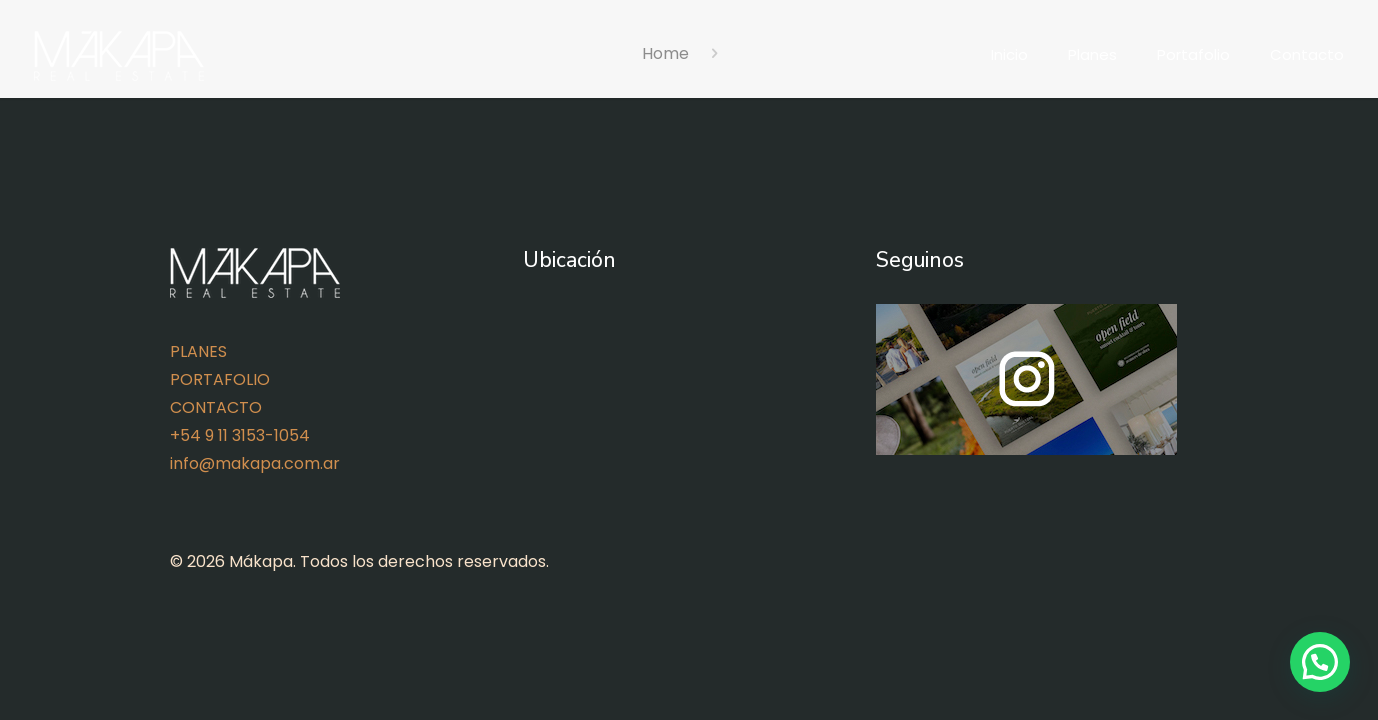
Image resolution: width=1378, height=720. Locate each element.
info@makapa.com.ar (255, 463)
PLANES (198, 351)
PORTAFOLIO (220, 379)
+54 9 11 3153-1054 (240, 435)
